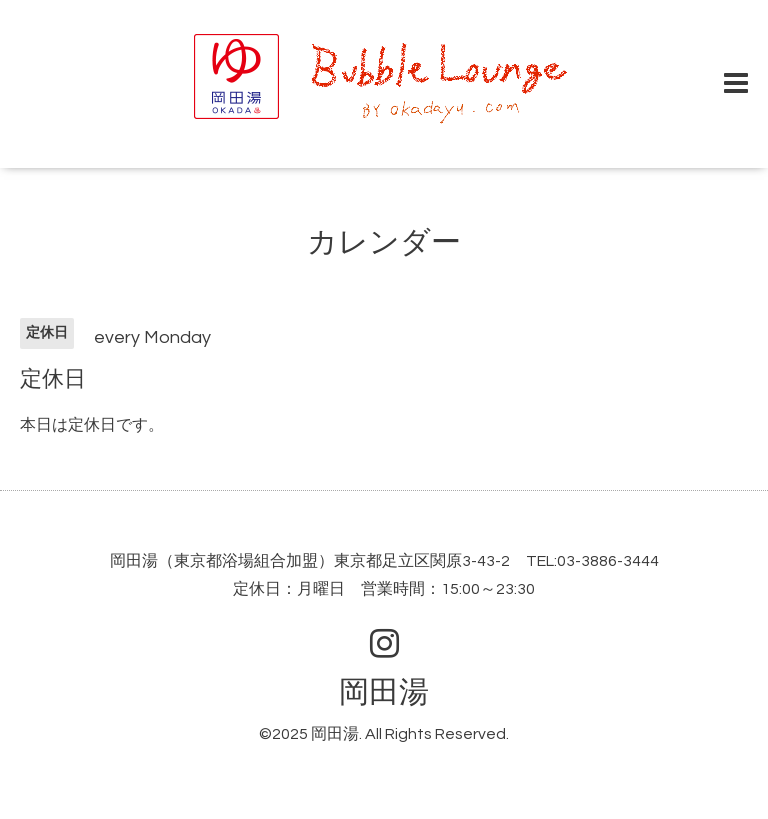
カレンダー (384, 242)
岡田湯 (384, 692)
